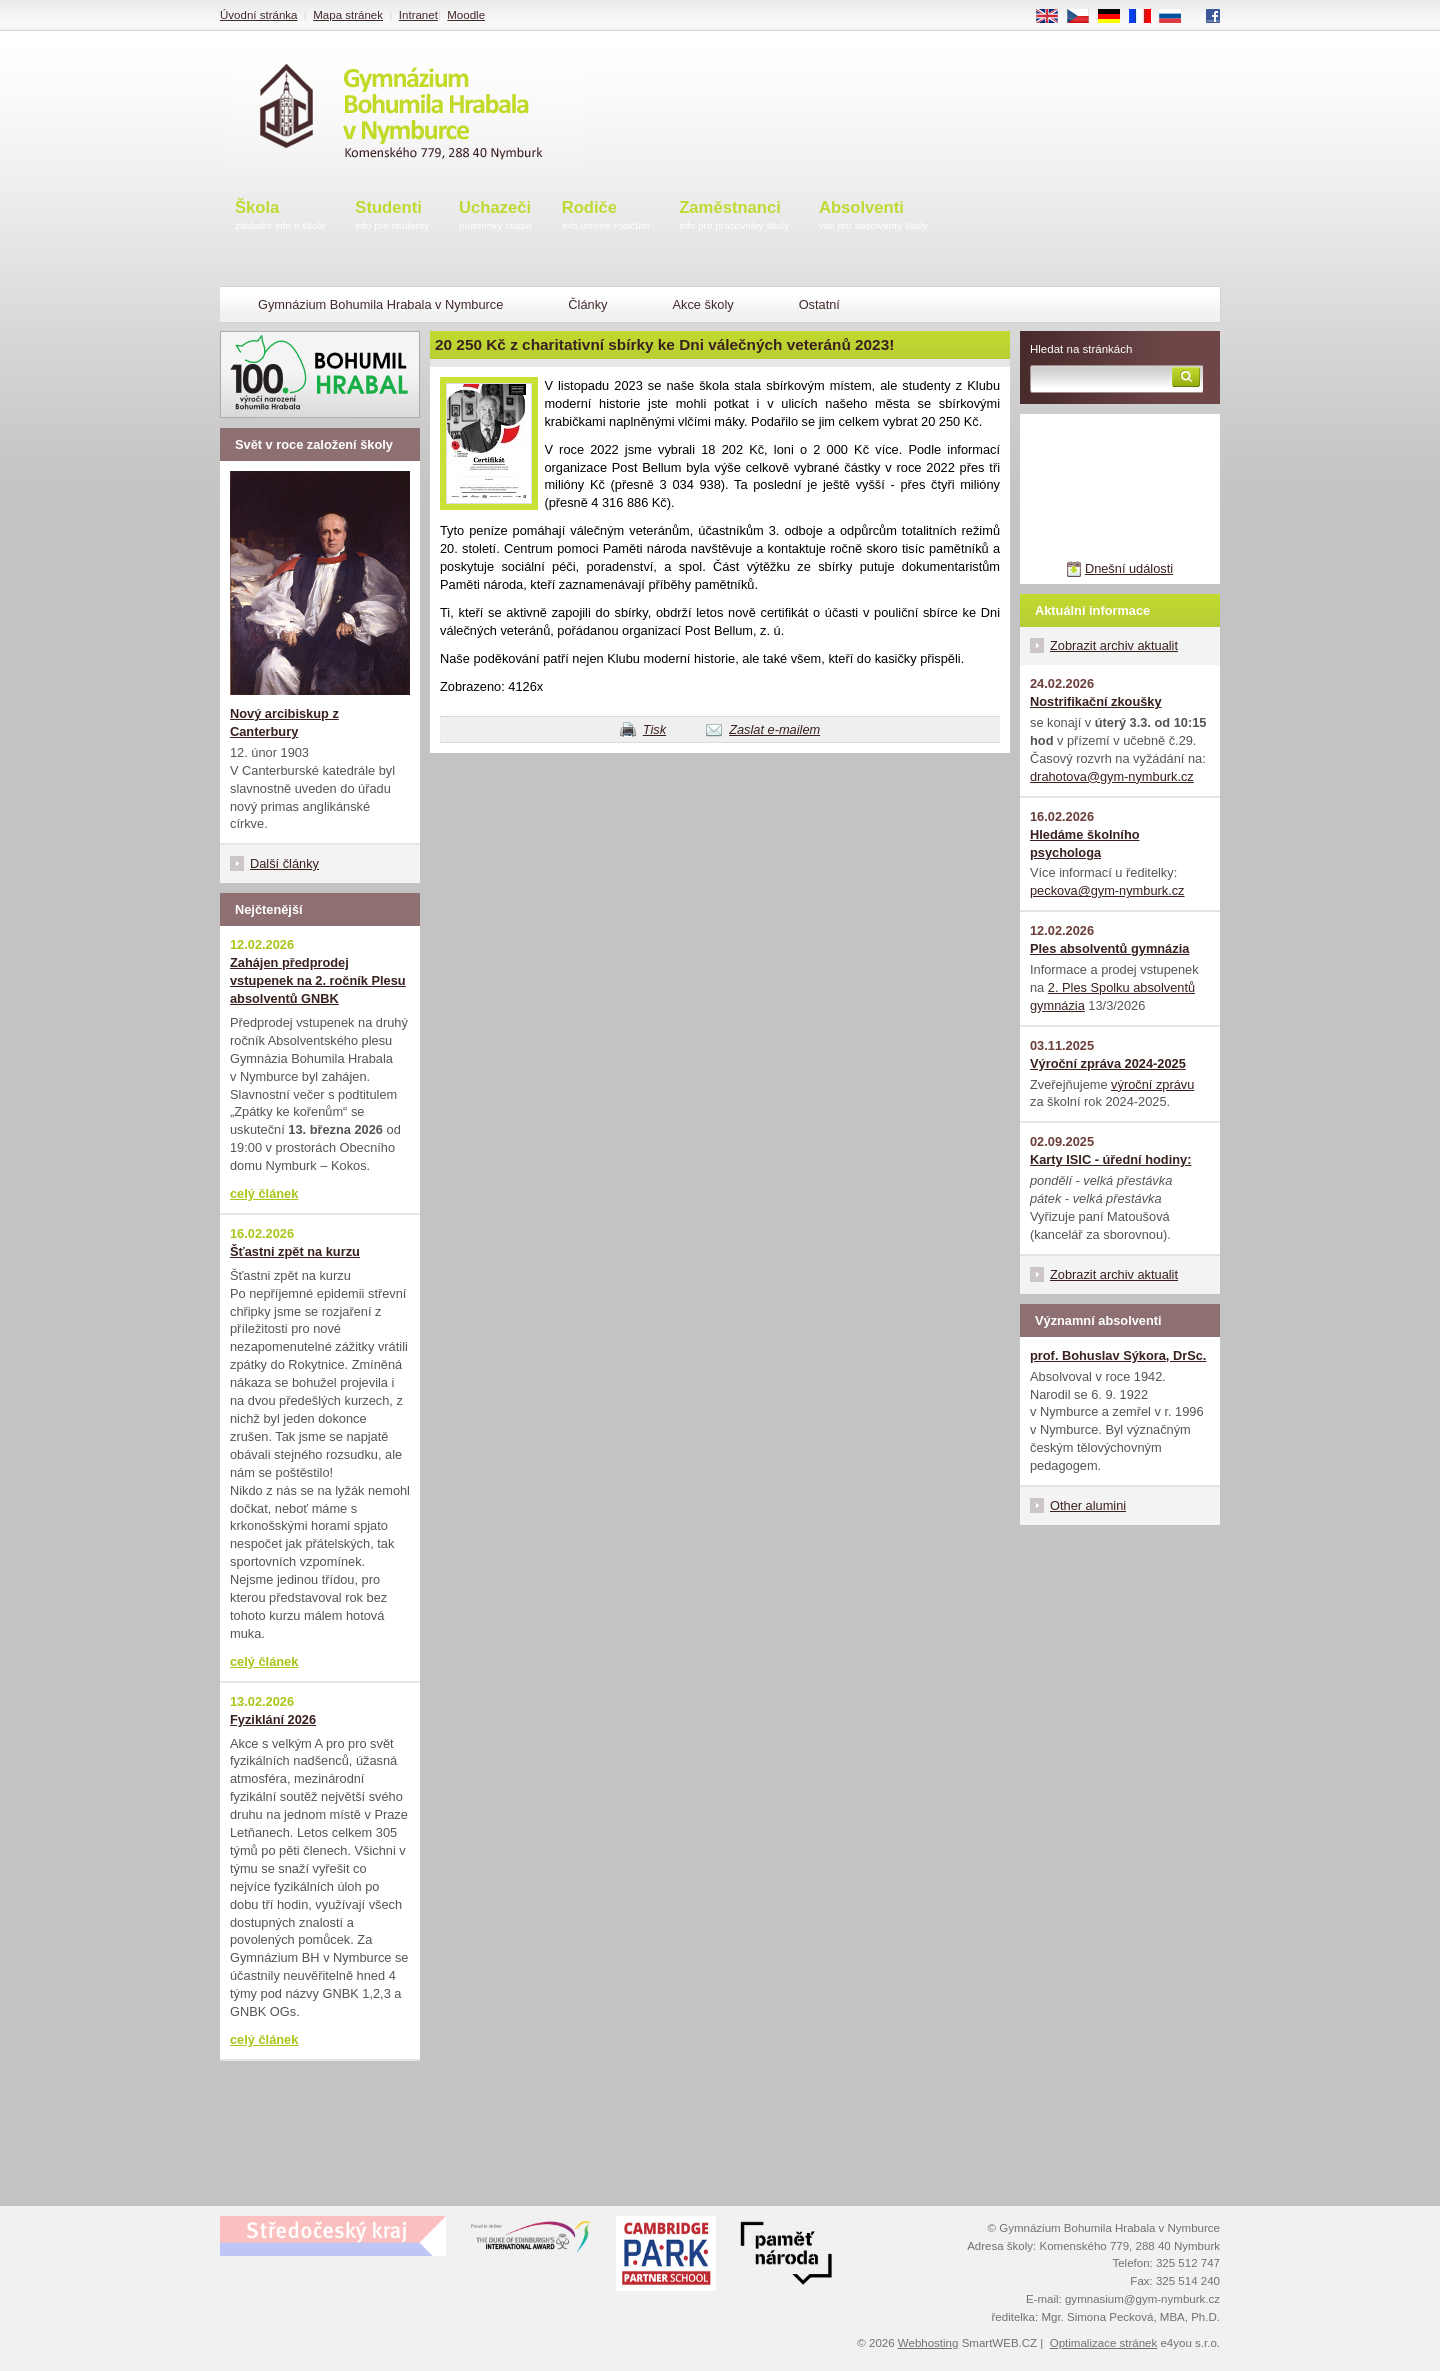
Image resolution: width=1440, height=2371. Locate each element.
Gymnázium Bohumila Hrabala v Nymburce (380, 304)
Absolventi (873, 216)
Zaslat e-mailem (774, 729)
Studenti (392, 216)
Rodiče (606, 216)
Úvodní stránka (258, 15)
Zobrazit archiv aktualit (1114, 645)
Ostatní (819, 304)
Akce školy (702, 304)
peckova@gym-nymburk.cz (1107, 890)
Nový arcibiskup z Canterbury (284, 722)
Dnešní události (1129, 568)
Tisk (654, 729)
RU (1177, 17)
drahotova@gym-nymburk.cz (1112, 776)
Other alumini (1088, 1505)
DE (1116, 17)
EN (1054, 17)
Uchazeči (495, 216)
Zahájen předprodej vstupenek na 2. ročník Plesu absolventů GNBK (318, 980)
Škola (280, 216)
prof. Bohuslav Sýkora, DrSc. (1118, 1355)
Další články (284, 863)
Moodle (466, 15)
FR (1146, 17)
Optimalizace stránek (1104, 2343)
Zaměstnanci (734, 216)
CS (1085, 17)
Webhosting (928, 2343)
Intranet (418, 15)
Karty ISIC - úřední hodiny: (1110, 1159)
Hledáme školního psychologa (1085, 843)
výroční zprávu (1152, 1084)
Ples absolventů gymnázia (1109, 948)
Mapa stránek (348, 15)
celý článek (264, 1193)
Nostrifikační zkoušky (1096, 701)
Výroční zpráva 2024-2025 (1108, 1063)
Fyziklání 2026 (273, 1719)
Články (587, 304)
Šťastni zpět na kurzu (295, 1251)
